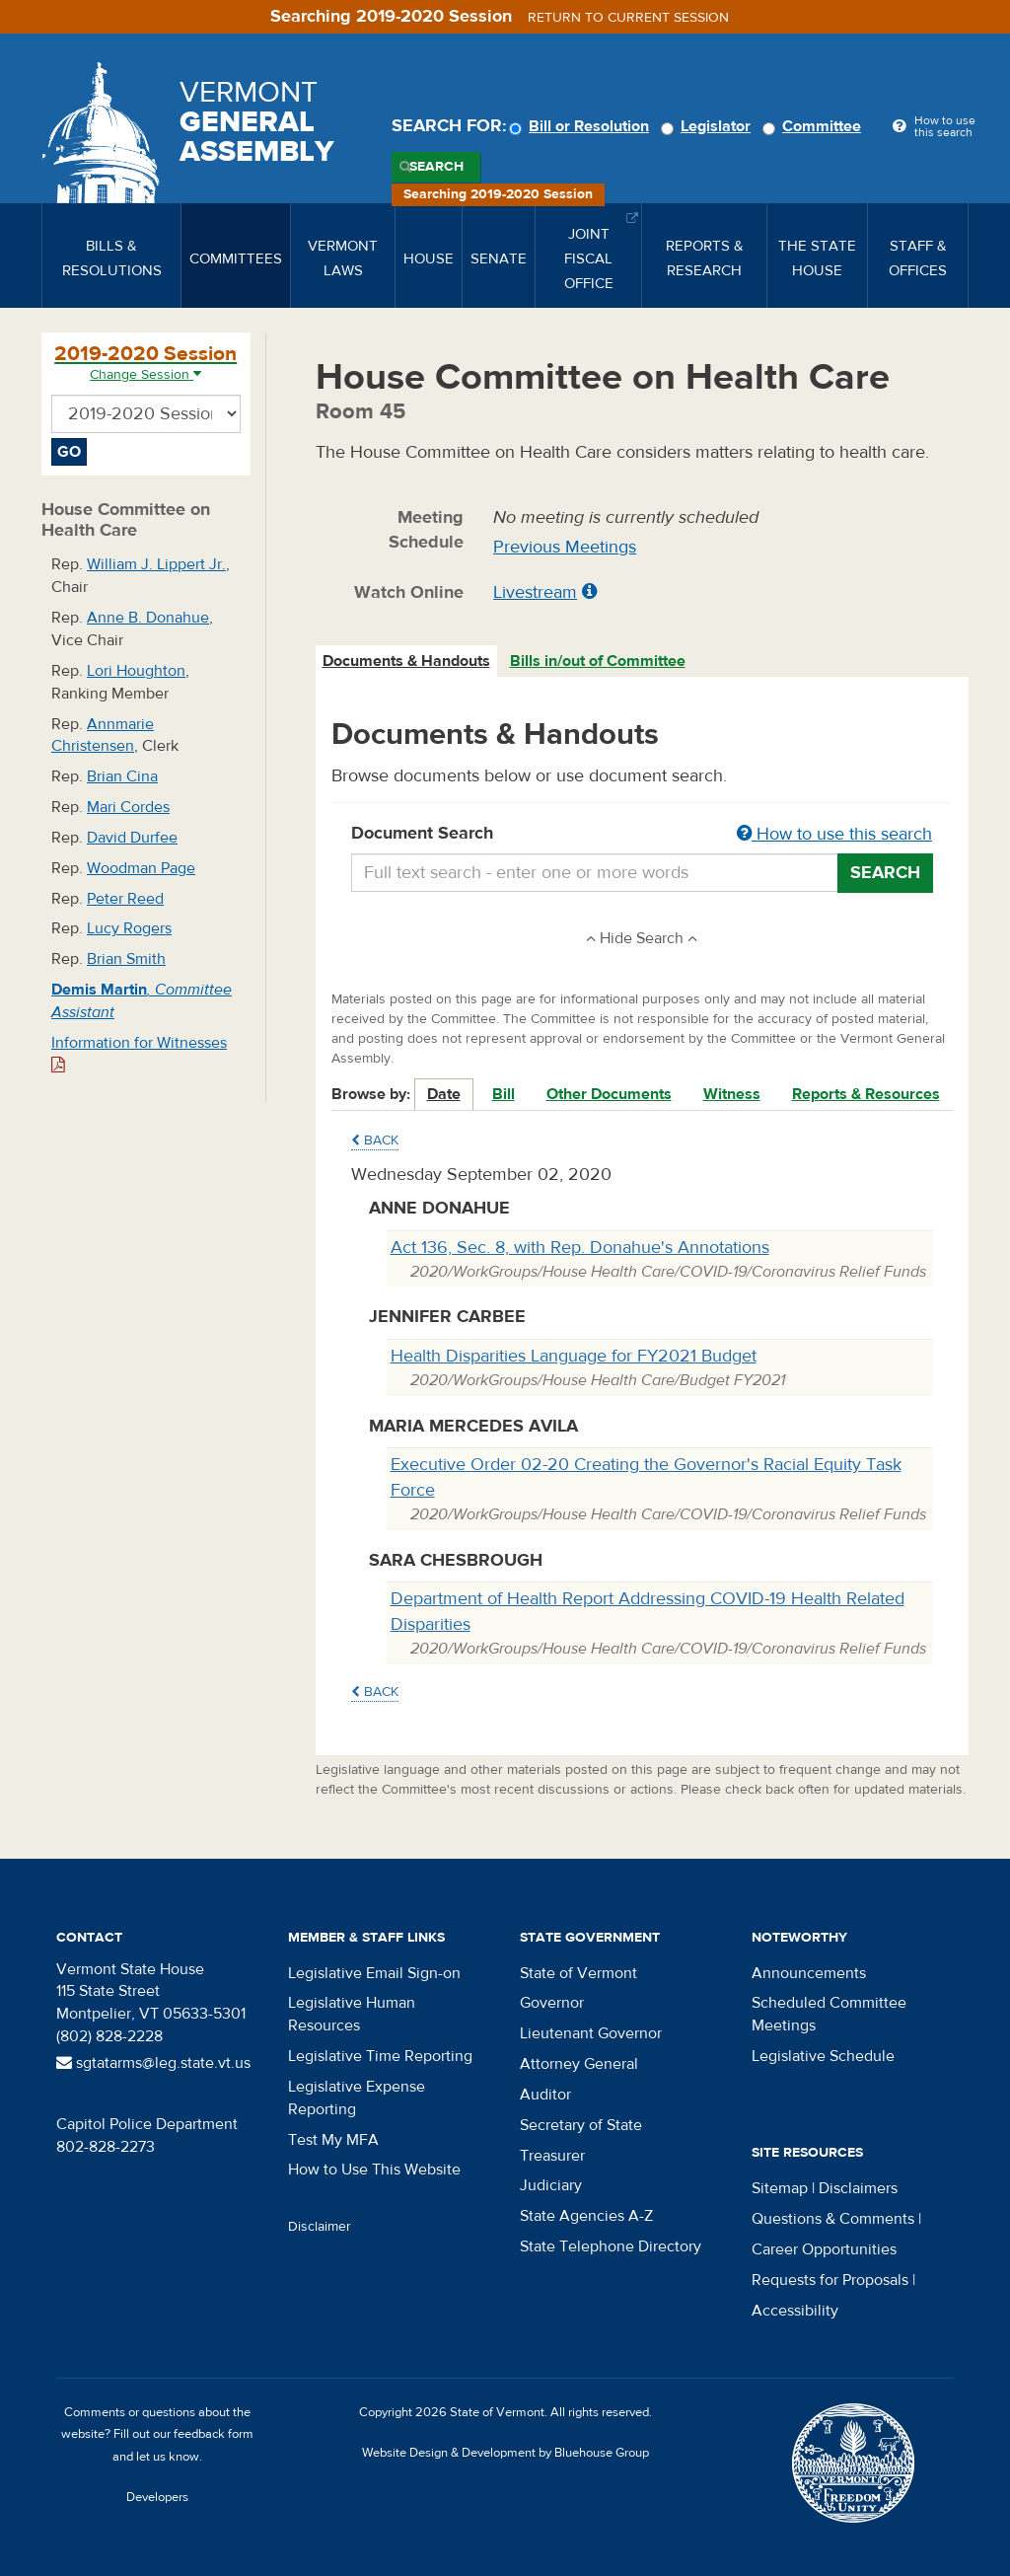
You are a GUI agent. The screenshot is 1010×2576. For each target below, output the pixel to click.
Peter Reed (125, 899)
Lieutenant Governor (591, 2033)
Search (436, 167)
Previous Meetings (564, 547)
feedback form (213, 2434)
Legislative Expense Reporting (356, 2098)
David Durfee (132, 837)
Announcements (809, 1973)
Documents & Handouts (406, 661)
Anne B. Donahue (148, 617)
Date (444, 1094)
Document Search (642, 834)
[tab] (407, 661)
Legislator (709, 126)
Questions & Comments (833, 2219)
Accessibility (795, 2310)
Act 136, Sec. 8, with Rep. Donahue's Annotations (580, 1247)
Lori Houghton (136, 671)
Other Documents (609, 1094)
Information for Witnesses (139, 1053)
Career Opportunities (824, 2249)
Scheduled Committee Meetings (829, 2014)
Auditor (545, 2094)
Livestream (535, 592)
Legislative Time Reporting (380, 2056)
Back (374, 1140)
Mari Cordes (128, 807)
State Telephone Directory (610, 2246)
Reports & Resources (866, 1094)
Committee (814, 126)
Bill (503, 1094)
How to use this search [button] (834, 834)
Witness (731, 1094)
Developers (157, 2497)
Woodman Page (141, 868)
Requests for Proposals (830, 2280)
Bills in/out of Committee (597, 661)
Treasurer (552, 2156)
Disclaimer (319, 2227)
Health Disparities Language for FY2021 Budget (574, 1356)
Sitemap (780, 2188)
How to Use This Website (374, 2169)
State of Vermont (578, 1973)
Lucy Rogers (129, 928)
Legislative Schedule (823, 2056)
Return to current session (628, 18)
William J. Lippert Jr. (156, 564)
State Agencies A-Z (586, 2216)
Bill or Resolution (582, 126)
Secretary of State (581, 2125)
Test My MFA (333, 2140)
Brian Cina (122, 776)
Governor (552, 2003)
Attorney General (579, 2064)
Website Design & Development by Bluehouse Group (505, 2453)
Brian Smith (126, 959)
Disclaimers (858, 2188)
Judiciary (551, 2185)
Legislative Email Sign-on (374, 1973)
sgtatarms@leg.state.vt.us (153, 2063)
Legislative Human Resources (351, 2014)
